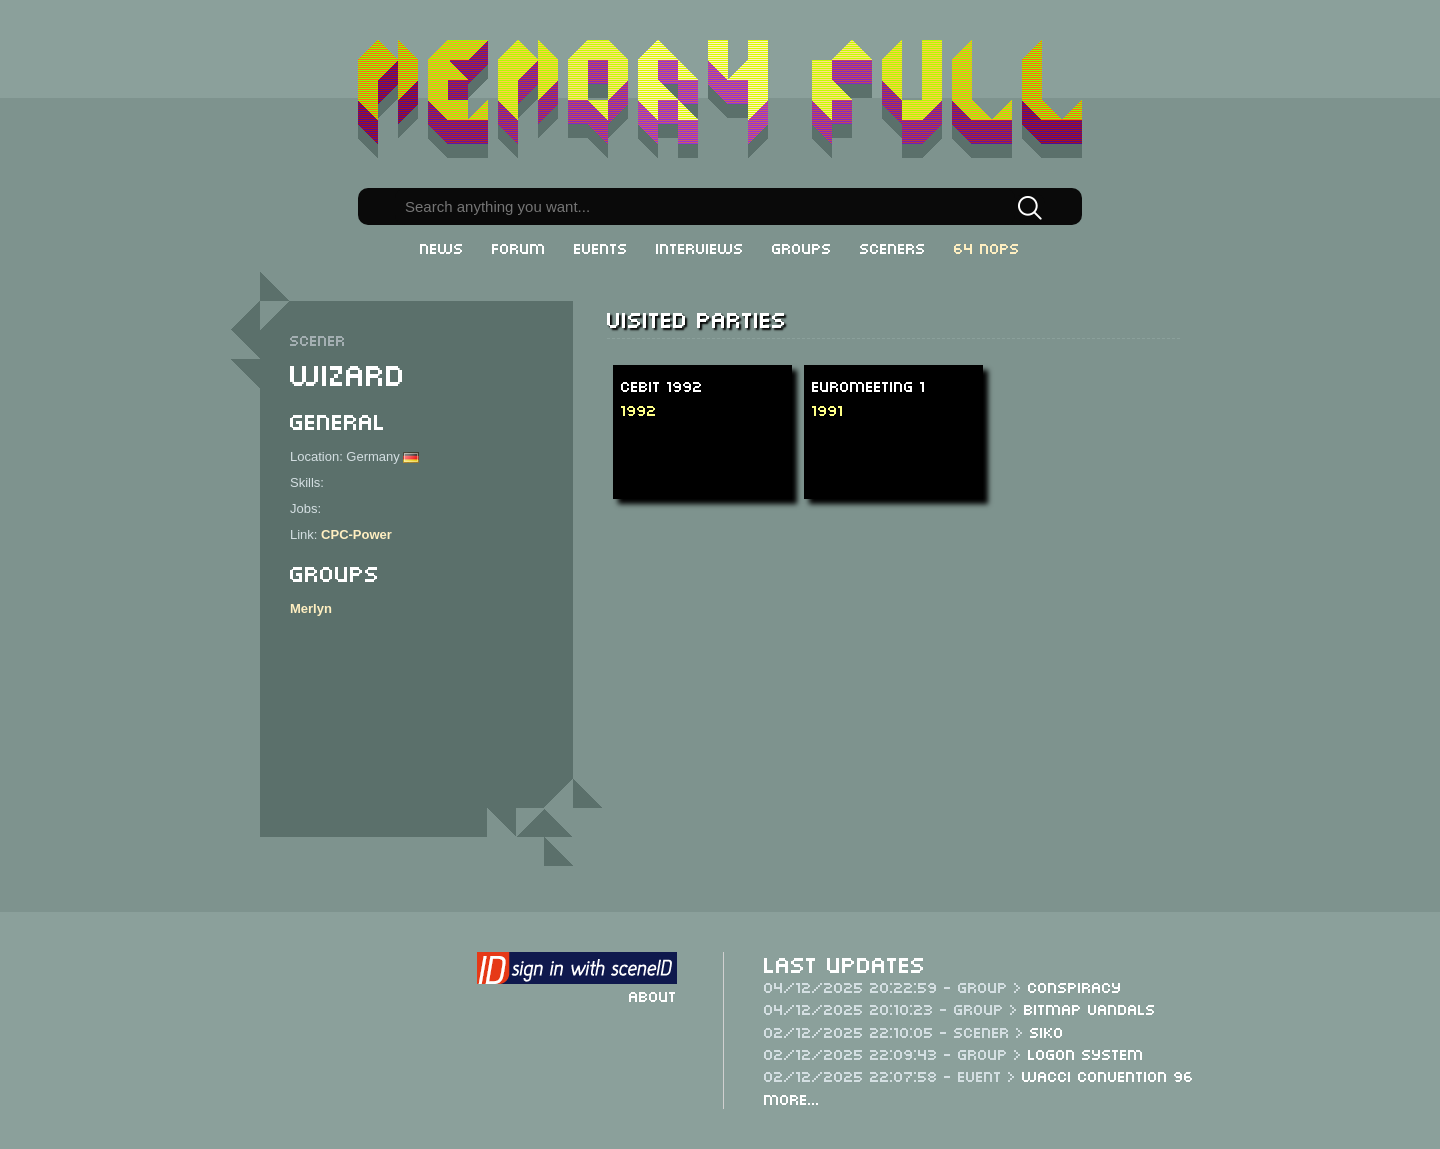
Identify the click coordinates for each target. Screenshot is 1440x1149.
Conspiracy (1075, 986)
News (442, 247)
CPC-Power (356, 534)
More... (792, 1098)
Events (601, 247)
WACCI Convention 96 (1108, 1075)
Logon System (1086, 1053)
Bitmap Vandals (1090, 1008)
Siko (1047, 1031)
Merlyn (311, 608)
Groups (802, 247)
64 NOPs (987, 247)
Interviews (700, 247)
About (653, 995)
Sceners (893, 247)
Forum (519, 247)
